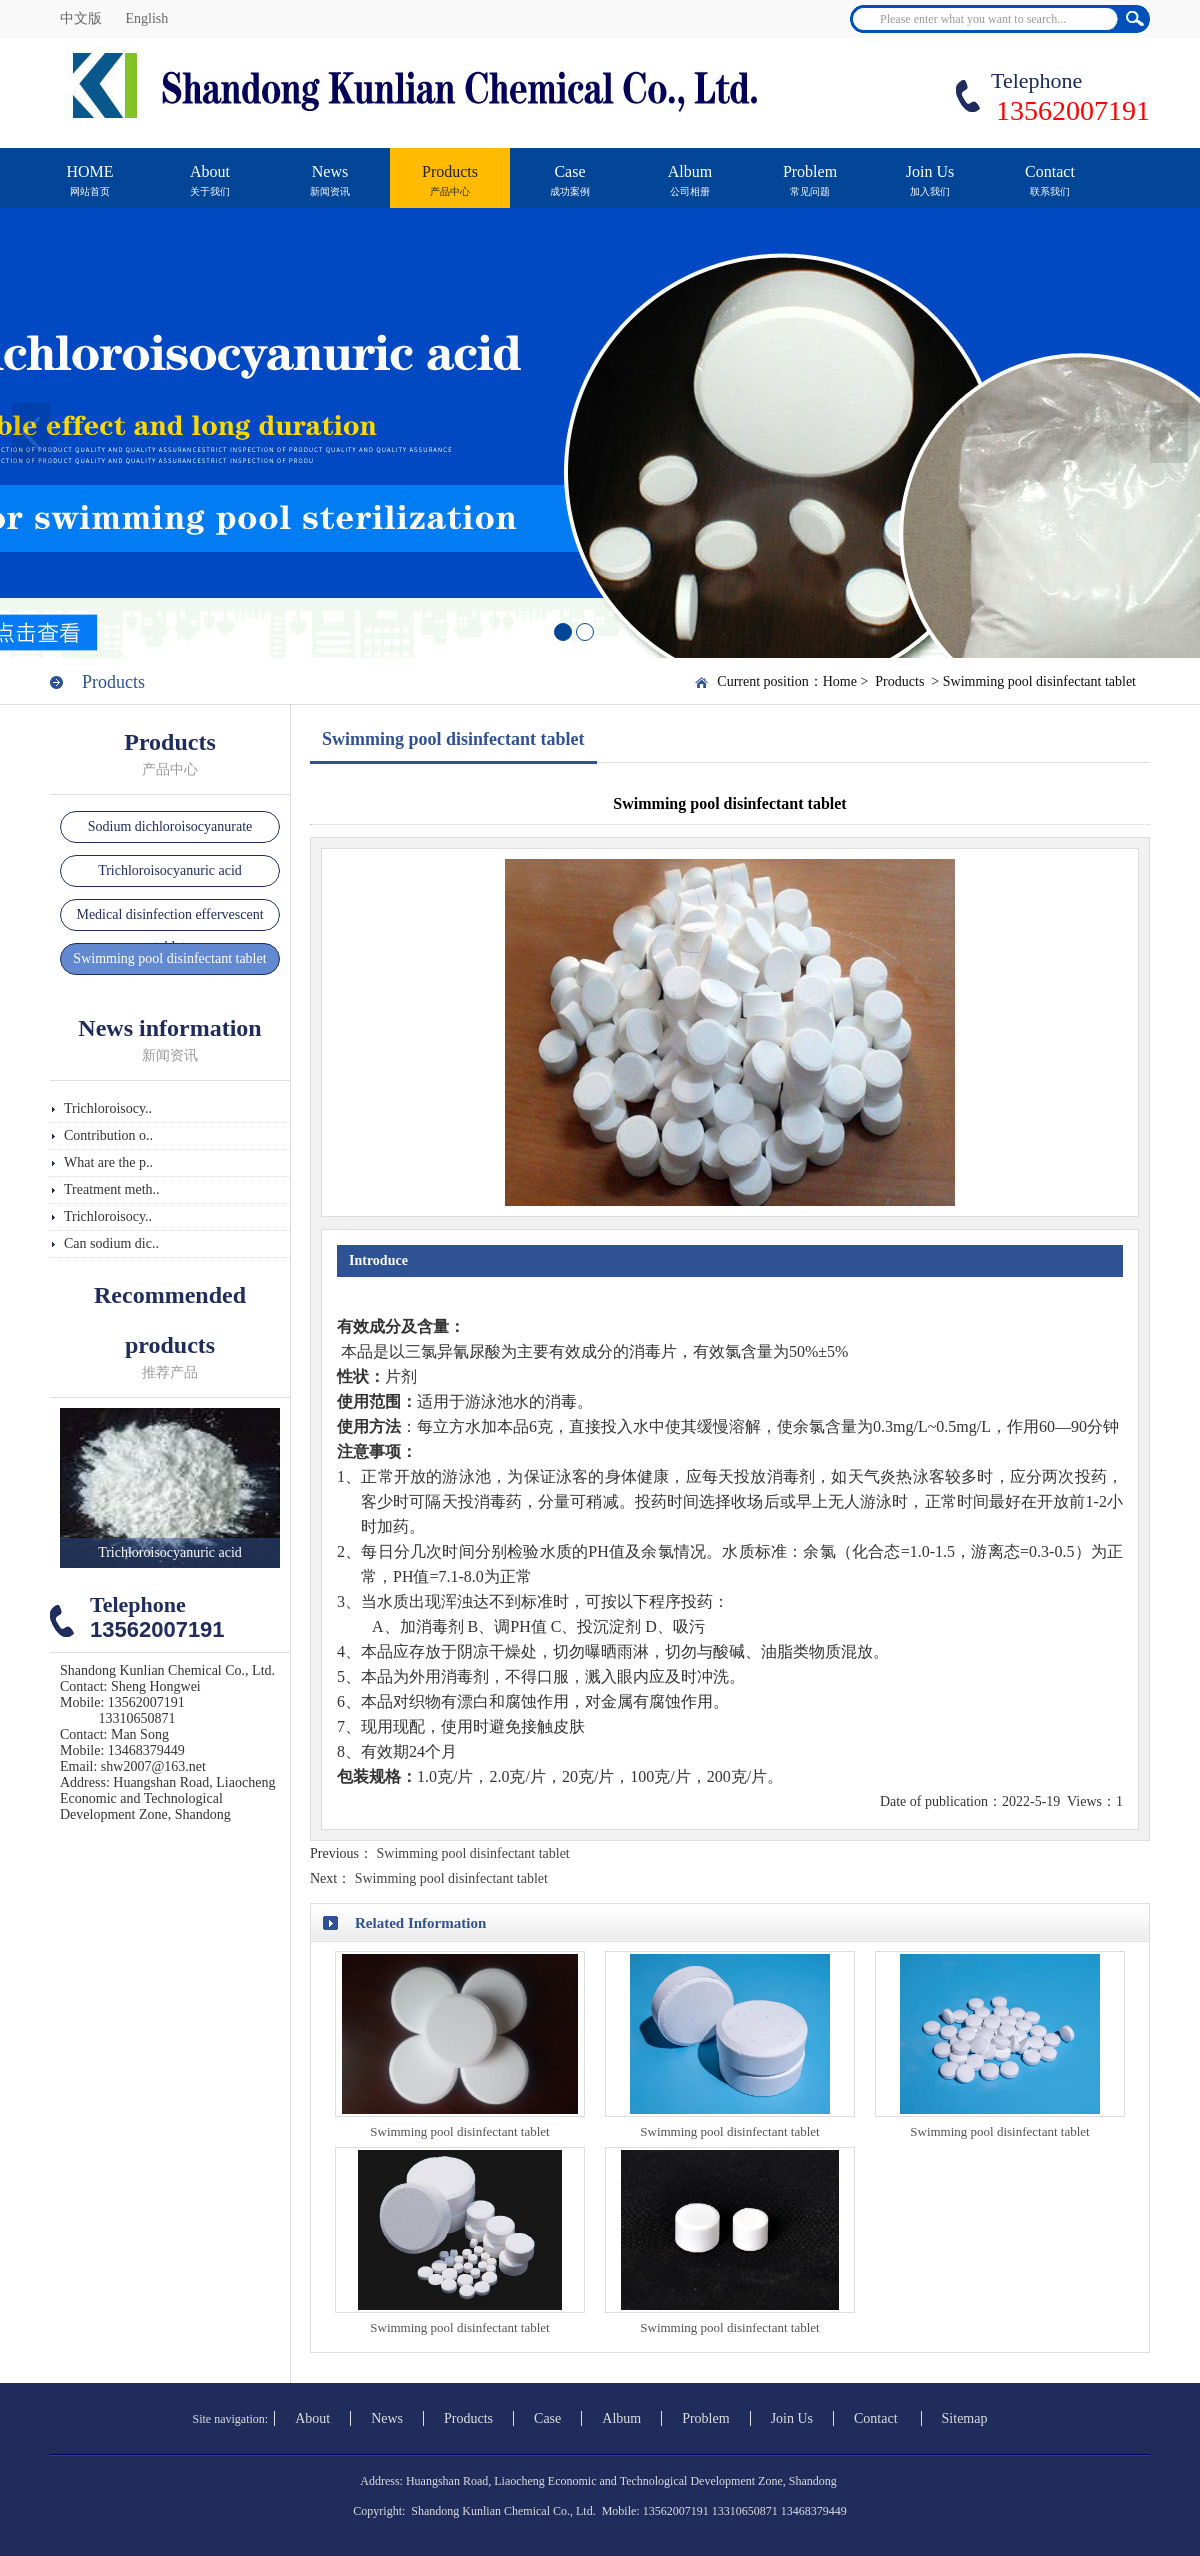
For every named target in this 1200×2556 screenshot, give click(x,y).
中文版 (83, 18)
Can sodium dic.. (111, 1243)
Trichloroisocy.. (108, 1108)
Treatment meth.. (112, 1189)
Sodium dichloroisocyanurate (170, 826)
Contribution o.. (108, 1135)
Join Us (930, 189)
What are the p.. (108, 1162)
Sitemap (965, 2418)
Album (690, 189)
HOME (90, 189)
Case (570, 189)
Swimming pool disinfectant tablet (1039, 681)
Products (450, 189)
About (210, 189)
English (147, 18)
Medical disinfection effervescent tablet (169, 930)
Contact (1050, 189)
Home (840, 681)
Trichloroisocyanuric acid (170, 870)
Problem (810, 189)
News (330, 189)
